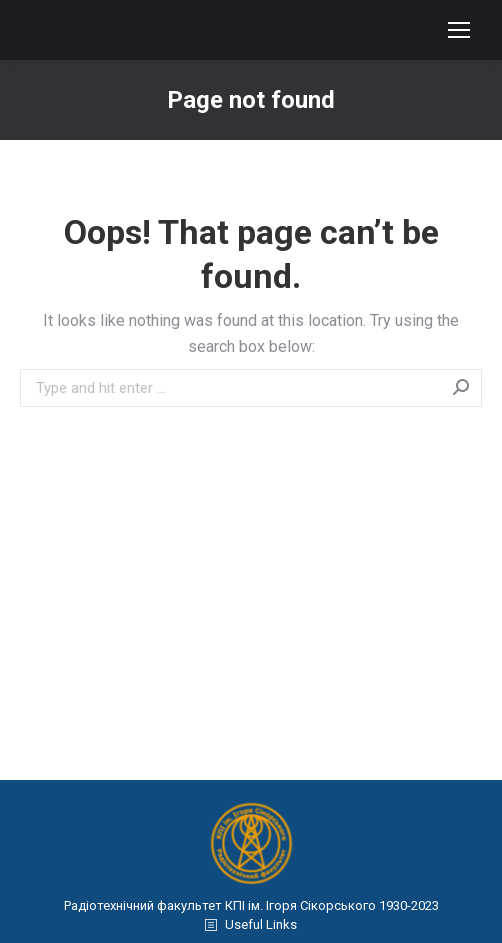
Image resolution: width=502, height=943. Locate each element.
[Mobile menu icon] (459, 30)
